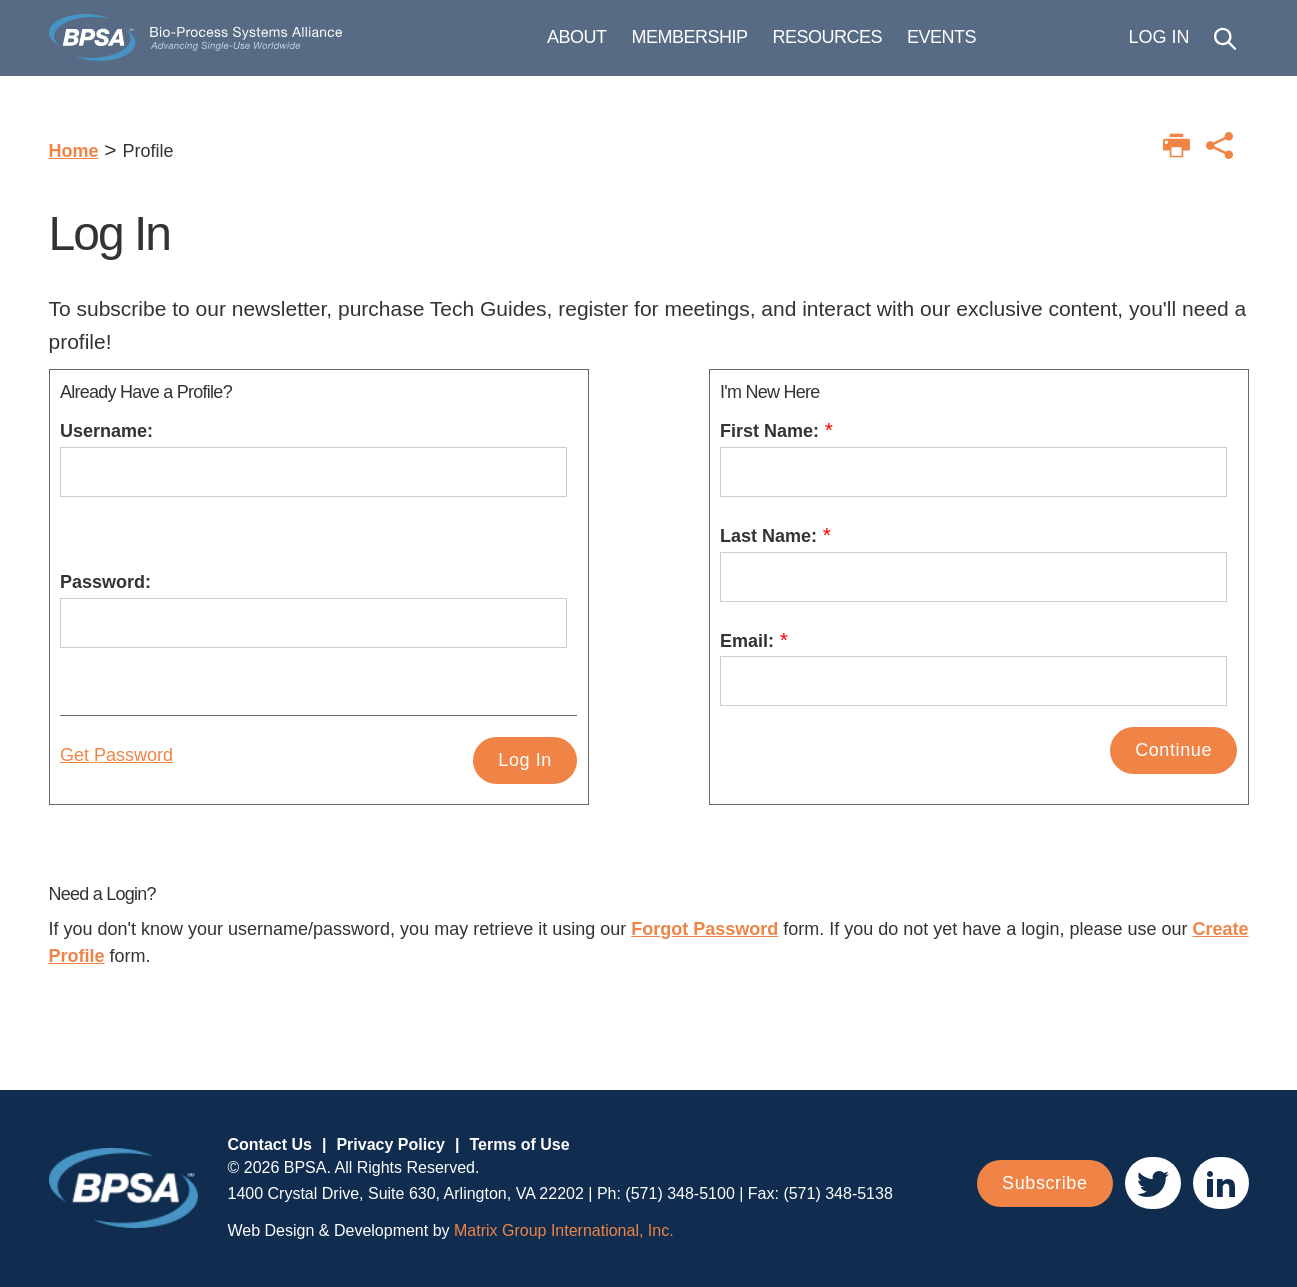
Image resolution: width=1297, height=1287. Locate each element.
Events (1014, 46)
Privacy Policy (390, 1144)
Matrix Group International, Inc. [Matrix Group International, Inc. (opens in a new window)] (564, 1230)
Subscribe (1044, 1183)
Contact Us (270, 1144)
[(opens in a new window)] (1153, 1183)
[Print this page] (1176, 145)
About (650, 46)
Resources (901, 46)
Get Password (116, 755)
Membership (763, 46)
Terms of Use (519, 1144)
